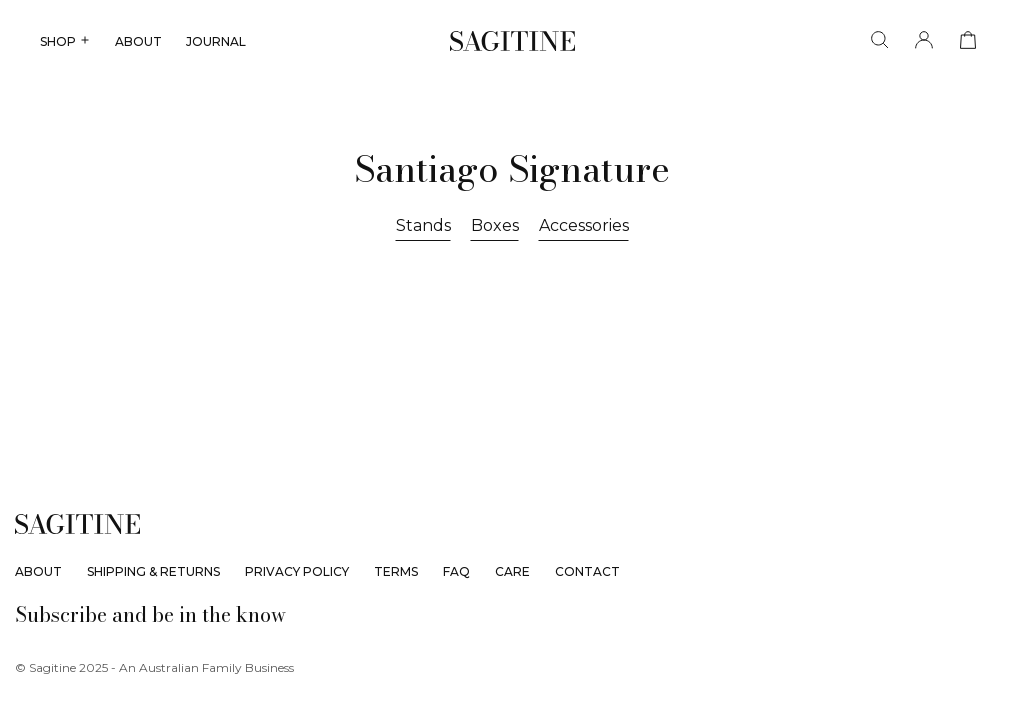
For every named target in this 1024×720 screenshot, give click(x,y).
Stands (423, 225)
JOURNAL (216, 41)
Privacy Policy (297, 571)
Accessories (584, 225)
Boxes (495, 225)
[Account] (924, 40)
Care (512, 571)
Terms (396, 571)
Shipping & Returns (153, 571)
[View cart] (968, 40)
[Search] (880, 40)
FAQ (456, 571)
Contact (587, 571)
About (38, 571)
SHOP (65, 41)
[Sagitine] (512, 41)
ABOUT (138, 41)
